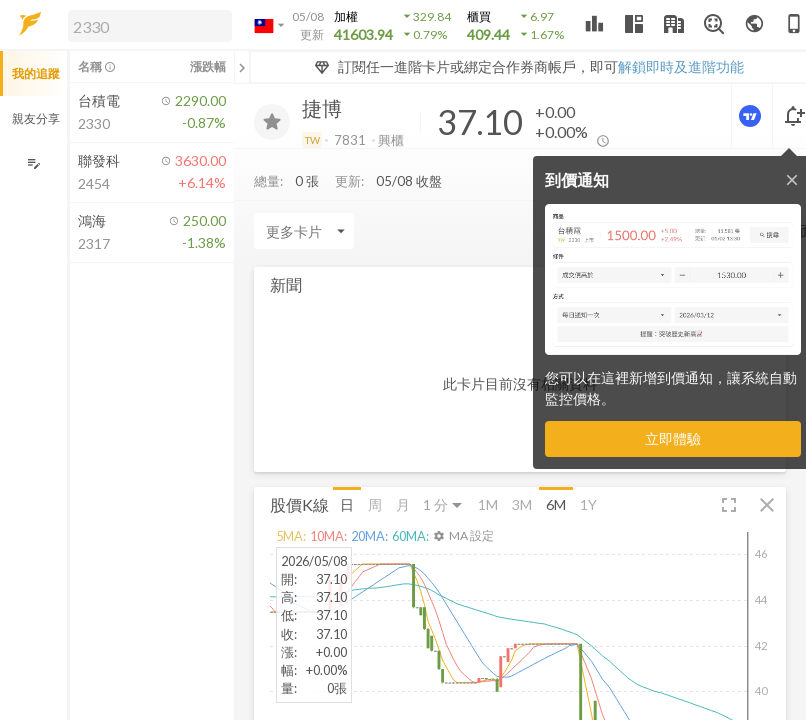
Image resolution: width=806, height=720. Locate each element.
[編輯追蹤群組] (33, 163)
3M (522, 504)
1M (488, 504)
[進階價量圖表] (752, 116)
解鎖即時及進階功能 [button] (681, 66)
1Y (588, 504)
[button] (146, 25)
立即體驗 (673, 438)
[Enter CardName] (304, 231)
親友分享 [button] (36, 118)
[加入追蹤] (272, 122)
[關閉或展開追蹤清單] (242, 67)
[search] (150, 26)
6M (556, 504)
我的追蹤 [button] (36, 73)
